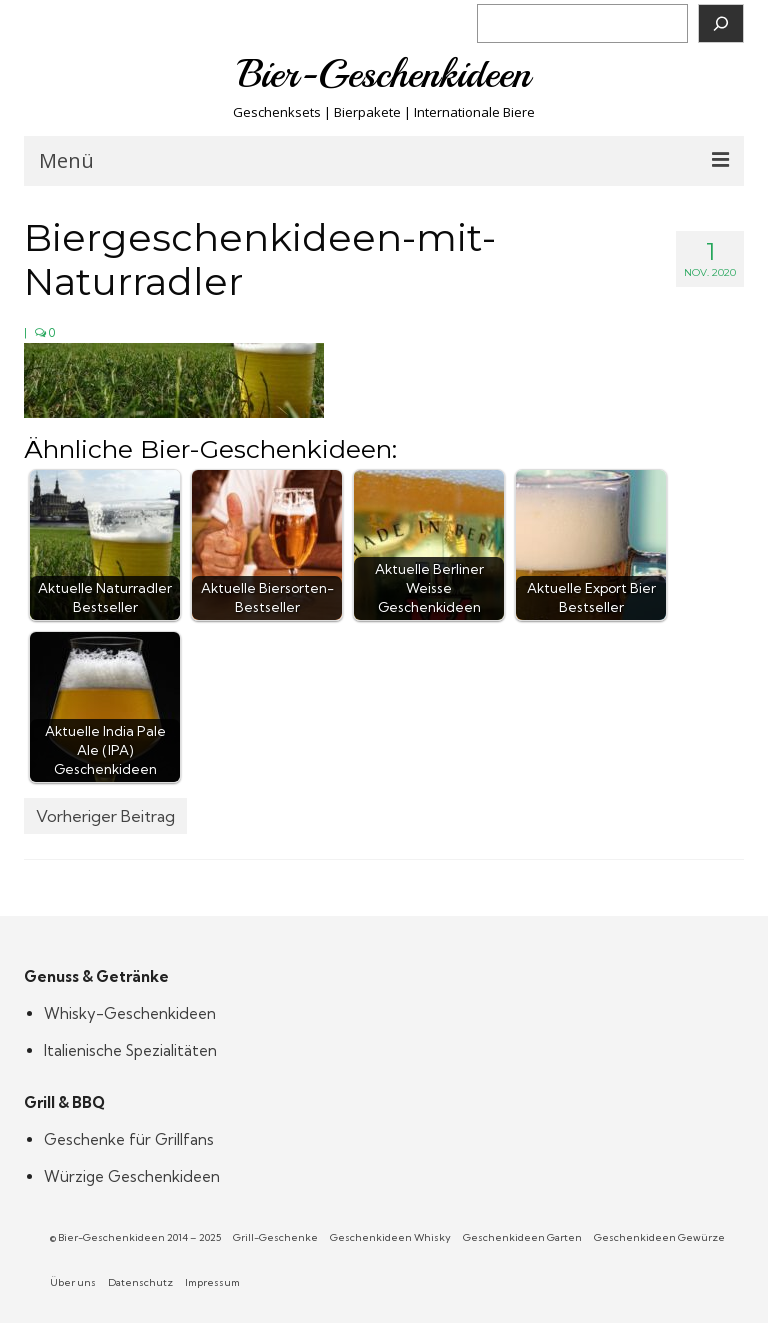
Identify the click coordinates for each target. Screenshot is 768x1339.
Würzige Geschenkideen (132, 1176)
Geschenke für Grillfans (129, 1139)
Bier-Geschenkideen (384, 74)
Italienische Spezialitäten (130, 1050)
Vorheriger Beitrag (105, 816)
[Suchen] (721, 23)
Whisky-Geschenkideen (130, 1013)
